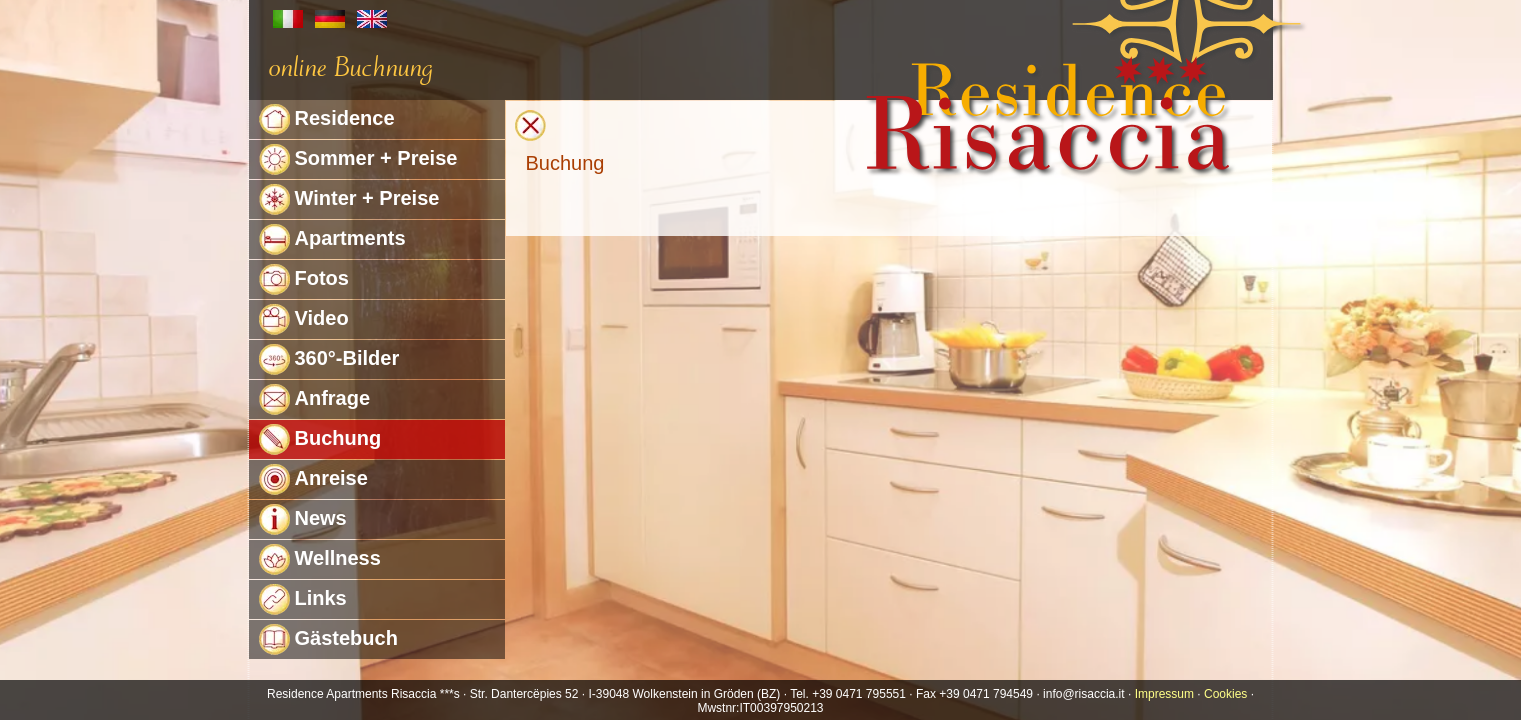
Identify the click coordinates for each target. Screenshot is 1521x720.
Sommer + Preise (358, 159)
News (303, 519)
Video (304, 319)
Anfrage (315, 399)
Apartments (332, 239)
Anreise (313, 479)
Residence (327, 119)
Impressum (1164, 694)
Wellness (320, 559)
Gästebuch (328, 639)
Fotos (304, 279)
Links (303, 599)
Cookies (1225, 694)
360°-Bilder (329, 359)
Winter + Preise (349, 199)
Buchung (320, 439)
